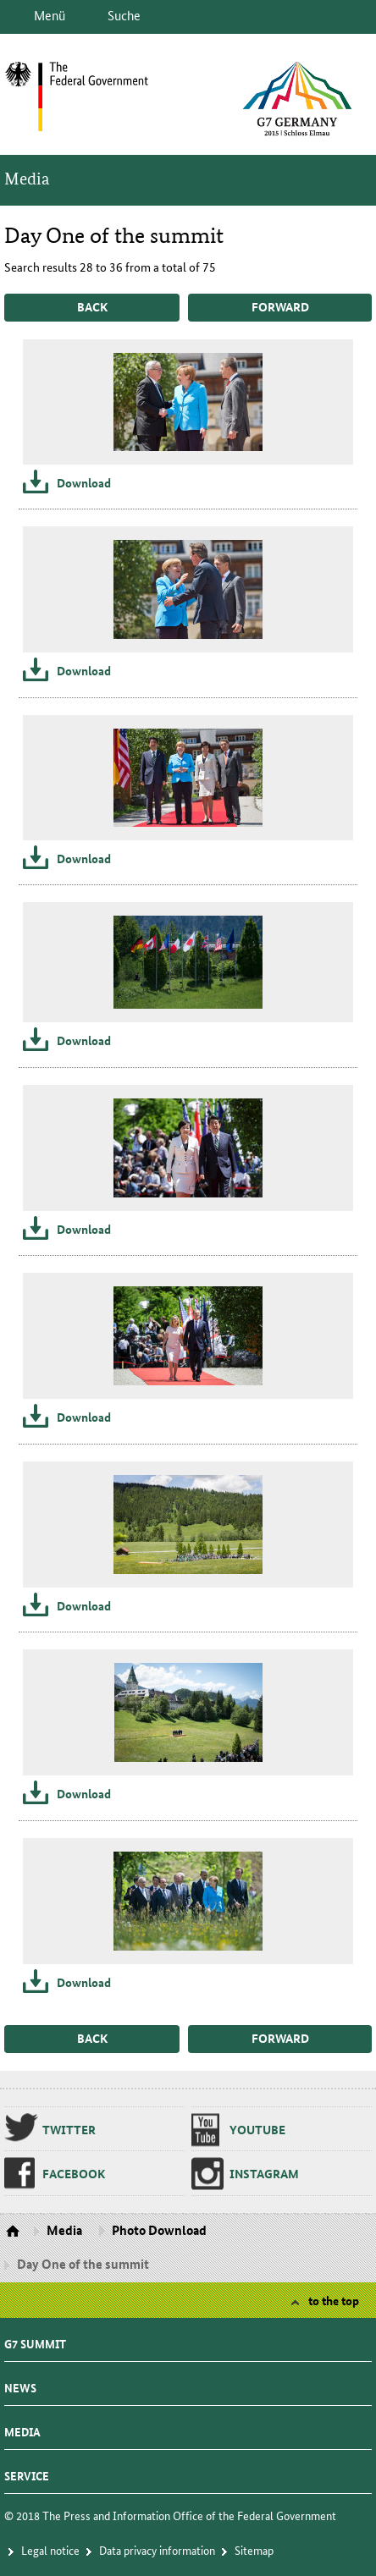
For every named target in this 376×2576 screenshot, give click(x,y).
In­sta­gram (264, 2173)
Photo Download (159, 2230)
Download (84, 482)
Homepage (14, 2231)
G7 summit (35, 2339)
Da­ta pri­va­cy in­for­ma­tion (157, 2549)
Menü (49, 15)
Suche (124, 15)
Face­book (73, 2173)
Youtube (257, 2129)
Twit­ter (69, 2129)
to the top (333, 2300)
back (92, 306)
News (20, 2383)
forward (280, 306)
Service (26, 2471)
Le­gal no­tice (50, 2549)
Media (26, 178)
